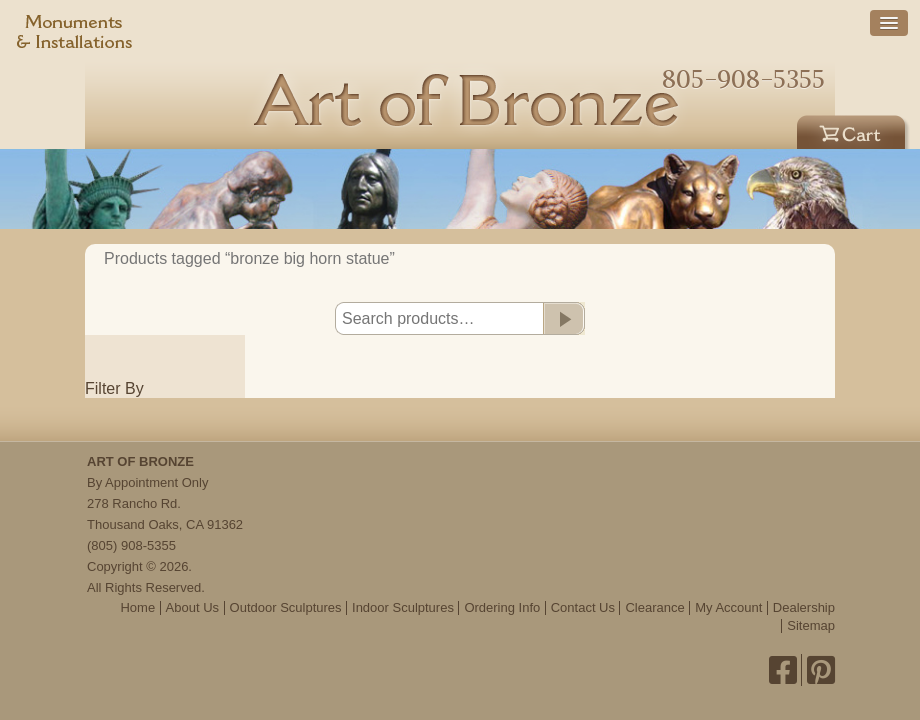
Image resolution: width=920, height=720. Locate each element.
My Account (728, 607)
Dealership (804, 607)
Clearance (654, 607)
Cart (854, 129)
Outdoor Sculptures (286, 607)
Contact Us (583, 607)
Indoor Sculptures (403, 607)
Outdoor (617, 129)
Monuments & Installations (75, 35)
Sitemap (811, 625)
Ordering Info (502, 607)
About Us (192, 607)
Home (137, 607)
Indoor (736, 129)
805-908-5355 (743, 79)
